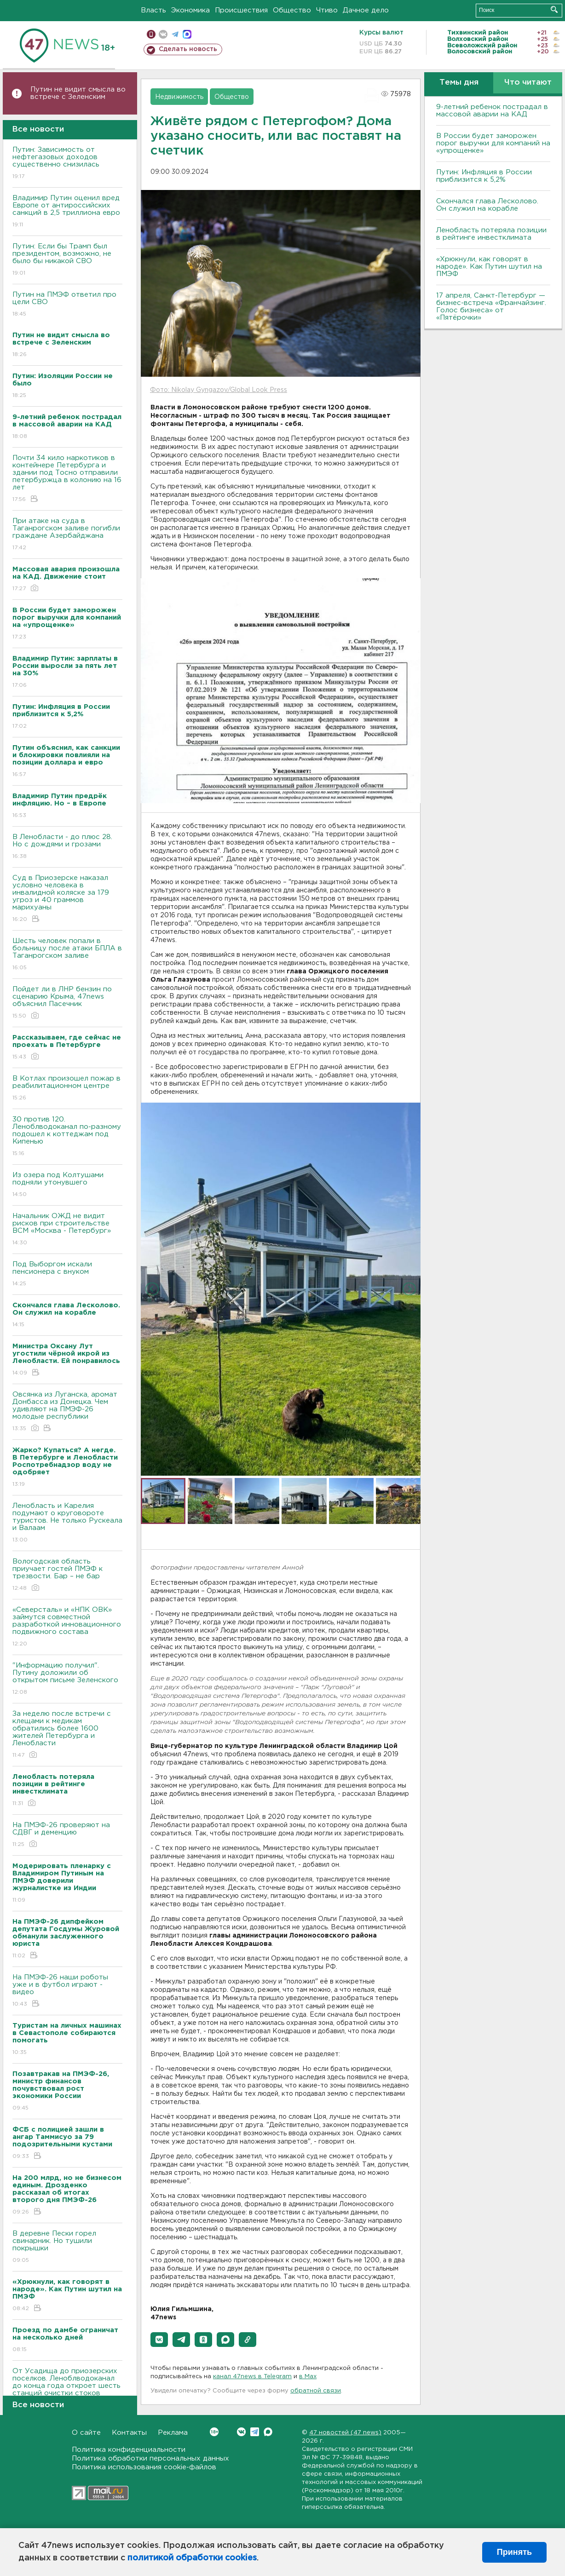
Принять (514, 2552)
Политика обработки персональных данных (150, 2458)
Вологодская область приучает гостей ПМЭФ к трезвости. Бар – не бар (67, 1575)
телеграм (175, 34)
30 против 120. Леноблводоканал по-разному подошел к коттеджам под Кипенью (67, 1136)
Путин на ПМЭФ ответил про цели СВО (67, 305)
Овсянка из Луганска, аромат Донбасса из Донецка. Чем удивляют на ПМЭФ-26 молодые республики (67, 1412)
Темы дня (459, 82)
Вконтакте (214, 2431)
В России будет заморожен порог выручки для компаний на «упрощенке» (493, 143)
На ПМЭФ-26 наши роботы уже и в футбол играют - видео (67, 1991)
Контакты (129, 2433)
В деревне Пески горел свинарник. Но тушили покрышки (67, 2247)
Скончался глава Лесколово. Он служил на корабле (487, 205)
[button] (159, 2339)
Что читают (528, 82)
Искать (554, 9)
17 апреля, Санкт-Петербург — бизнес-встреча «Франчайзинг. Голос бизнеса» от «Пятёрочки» (491, 307)
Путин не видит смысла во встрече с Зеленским (78, 93)
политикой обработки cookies (192, 2558)
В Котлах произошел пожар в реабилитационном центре (67, 1088)
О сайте (86, 2433)
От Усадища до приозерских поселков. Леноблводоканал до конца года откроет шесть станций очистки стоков (67, 2388)
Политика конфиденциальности (128, 2450)
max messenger (187, 34)
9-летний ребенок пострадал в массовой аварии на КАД (492, 110)
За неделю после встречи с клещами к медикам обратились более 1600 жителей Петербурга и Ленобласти (67, 1735)
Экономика (190, 10)
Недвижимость (179, 97)
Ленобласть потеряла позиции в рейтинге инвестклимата (491, 234)
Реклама (173, 2433)
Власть (153, 10)
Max (268, 2431)
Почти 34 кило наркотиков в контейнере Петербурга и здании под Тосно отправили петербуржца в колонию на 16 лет (67, 479)
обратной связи (315, 2390)
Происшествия (241, 10)
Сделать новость (188, 49)
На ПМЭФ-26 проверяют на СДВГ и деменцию (67, 1835)
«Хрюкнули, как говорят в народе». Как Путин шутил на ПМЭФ (489, 266)
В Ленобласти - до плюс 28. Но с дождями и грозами (67, 847)
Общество (292, 10)
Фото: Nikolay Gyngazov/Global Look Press (218, 390)
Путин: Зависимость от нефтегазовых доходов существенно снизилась (67, 163)
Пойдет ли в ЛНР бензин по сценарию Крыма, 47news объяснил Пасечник (67, 1003)
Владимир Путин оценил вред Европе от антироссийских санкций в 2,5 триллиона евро (67, 212)
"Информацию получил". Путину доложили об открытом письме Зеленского (67, 1679)
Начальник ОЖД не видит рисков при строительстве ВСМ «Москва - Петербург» (67, 1230)
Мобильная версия (151, 34)
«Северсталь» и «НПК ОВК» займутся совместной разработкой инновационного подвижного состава (67, 1627)
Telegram (254, 2431)
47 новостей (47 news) (345, 2432)
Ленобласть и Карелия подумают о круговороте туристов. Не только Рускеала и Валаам (67, 1523)
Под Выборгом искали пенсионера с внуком (67, 1274)
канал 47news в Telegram (252, 2376)
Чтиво (327, 10)
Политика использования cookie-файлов (144, 2467)
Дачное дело (366, 10)
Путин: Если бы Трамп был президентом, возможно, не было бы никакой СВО (67, 260)
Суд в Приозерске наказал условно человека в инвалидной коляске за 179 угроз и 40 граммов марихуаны (67, 899)
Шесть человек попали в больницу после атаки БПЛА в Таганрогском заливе (67, 955)
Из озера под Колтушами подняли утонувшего (67, 1185)
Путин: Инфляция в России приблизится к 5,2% (484, 176)
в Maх (308, 2376)
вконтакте (163, 34)
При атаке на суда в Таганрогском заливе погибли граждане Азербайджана (67, 535)
